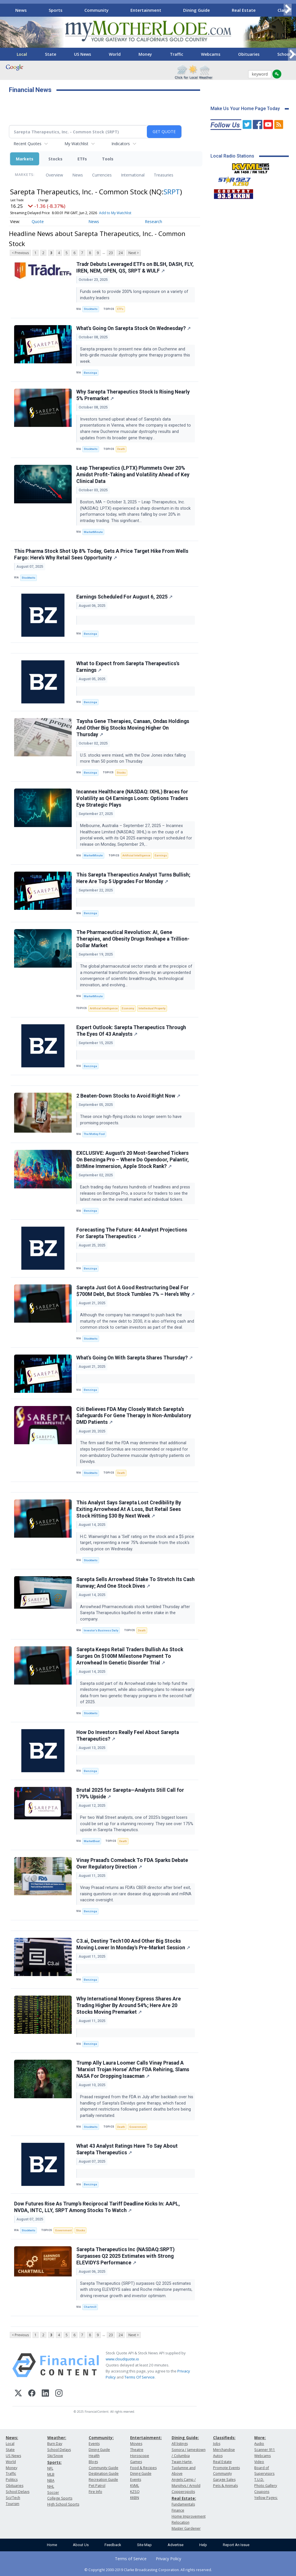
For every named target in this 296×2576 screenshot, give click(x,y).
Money (145, 54)
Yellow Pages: (266, 2497)
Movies (136, 2443)
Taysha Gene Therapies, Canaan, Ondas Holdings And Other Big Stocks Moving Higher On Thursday (132, 727)
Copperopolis (183, 2491)
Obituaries (248, 54)
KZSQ (135, 2491)
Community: (101, 2437)
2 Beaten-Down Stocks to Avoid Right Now (128, 1096)
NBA (50, 2480)
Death (121, 448)
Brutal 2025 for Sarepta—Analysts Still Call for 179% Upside (130, 1793)
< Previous (20, 252)
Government (137, 2126)
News (21, 10)
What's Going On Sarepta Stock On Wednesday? (133, 328)
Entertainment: (146, 2437)
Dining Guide (196, 10)
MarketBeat (92, 1841)
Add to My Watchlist (115, 212)
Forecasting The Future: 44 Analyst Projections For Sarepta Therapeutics (131, 1233)
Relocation (180, 2522)
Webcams (210, 54)
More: (260, 2437)
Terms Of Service (139, 2377)
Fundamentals (183, 2504)
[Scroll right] (288, 9)
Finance (178, 2510)
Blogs (93, 2461)
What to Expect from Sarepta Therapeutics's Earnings (127, 667)
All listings (180, 2443)
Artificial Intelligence (136, 855)
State (50, 54)
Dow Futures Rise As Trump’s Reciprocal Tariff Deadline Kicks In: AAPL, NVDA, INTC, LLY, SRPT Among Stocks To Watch (97, 2207)
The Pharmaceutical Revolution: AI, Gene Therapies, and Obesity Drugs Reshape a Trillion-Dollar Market (132, 938)
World (115, 54)
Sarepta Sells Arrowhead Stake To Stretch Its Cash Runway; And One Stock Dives (135, 1582)
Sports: (54, 2462)
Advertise (175, 2545)
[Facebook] (32, 2394)
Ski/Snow (55, 2455)
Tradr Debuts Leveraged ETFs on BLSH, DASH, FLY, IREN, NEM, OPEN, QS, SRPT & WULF (135, 267)
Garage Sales (224, 2479)
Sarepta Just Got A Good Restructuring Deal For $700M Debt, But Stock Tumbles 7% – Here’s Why (135, 1291)
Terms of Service (131, 2558)
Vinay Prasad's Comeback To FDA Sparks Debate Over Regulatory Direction (132, 1863)
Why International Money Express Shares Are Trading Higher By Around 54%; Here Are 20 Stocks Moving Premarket (128, 2005)
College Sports (59, 2498)
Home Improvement (189, 2516)
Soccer (53, 2492)
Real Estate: (184, 2498)
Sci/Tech (13, 2497)
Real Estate (244, 10)
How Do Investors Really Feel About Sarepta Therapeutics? (127, 1735)
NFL (50, 2468)
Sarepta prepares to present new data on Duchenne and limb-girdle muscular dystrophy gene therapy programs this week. (135, 355)
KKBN (134, 2497)
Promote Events (226, 2467)
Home (52, 2545)
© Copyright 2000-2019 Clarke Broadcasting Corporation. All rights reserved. (148, 2569)
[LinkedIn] (45, 2394)
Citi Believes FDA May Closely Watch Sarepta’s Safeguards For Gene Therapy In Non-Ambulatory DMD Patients (133, 1415)
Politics (12, 2479)
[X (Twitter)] (18, 2394)
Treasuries (163, 175)
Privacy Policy (168, 2558)
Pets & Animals (225, 2485)
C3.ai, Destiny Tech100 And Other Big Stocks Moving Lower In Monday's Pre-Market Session (133, 1944)
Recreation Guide (103, 2479)
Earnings (161, 855)
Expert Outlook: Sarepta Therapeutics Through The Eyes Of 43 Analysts (131, 1031)
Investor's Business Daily (101, 1630)
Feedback (113, 2545)
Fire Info (95, 2491)
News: (12, 2437)
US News (82, 54)
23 (111, 252)
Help (203, 2545)
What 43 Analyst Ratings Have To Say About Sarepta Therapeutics (127, 2149)
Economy (128, 1008)
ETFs (82, 159)
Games (136, 2461)
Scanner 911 (264, 2449)
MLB (50, 2474)
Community (96, 10)
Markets (24, 159)
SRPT (172, 191)
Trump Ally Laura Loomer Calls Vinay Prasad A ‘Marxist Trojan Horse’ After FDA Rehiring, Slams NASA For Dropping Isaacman (132, 2069)
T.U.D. (259, 2479)
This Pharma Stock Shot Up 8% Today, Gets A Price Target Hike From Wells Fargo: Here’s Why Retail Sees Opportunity (101, 554)
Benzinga (90, 372)
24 (121, 252)
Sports (55, 10)
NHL (50, 2486)
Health (94, 2455)
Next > (133, 252)
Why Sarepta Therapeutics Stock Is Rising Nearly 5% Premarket (133, 395)
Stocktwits (91, 308)
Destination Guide (104, 2473)
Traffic (176, 54)
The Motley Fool (94, 1133)
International (133, 175)
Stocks (55, 159)
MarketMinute (93, 532)
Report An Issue (236, 2545)
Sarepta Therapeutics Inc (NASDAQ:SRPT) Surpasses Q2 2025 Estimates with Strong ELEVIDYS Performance (125, 2256)
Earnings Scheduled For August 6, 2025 (124, 597)
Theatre (136, 2449)
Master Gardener (186, 2528)
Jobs (216, 2443)
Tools (107, 159)
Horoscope (139, 2455)
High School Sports (63, 2504)
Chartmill (90, 2306)
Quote (38, 221)
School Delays (17, 2491)
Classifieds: (224, 2437)
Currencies (102, 175)
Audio (259, 2443)
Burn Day (54, 2443)
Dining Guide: (185, 2437)
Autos (218, 2455)
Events (94, 2443)
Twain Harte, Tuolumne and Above (184, 2467)
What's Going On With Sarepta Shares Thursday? (134, 1358)
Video (259, 2461)
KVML (134, 2485)
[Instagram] (59, 2394)
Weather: (56, 2437)
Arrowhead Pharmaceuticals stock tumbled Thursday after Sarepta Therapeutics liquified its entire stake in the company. (135, 1613)
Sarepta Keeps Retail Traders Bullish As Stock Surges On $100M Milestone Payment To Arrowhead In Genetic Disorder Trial (129, 1656)
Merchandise (224, 2449)
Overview (54, 175)
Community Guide (103, 2467)
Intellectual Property (152, 1008)
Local (22, 54)
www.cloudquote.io (122, 2359)
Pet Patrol (97, 2485)
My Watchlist (76, 143)
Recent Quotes (27, 143)
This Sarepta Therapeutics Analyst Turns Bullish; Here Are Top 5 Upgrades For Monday (133, 878)
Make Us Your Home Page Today (245, 108)
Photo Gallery (265, 2485)
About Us (81, 2545)
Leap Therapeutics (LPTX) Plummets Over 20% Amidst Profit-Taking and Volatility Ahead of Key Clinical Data (132, 474)
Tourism (12, 2503)
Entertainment (145, 10)
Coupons (261, 2491)
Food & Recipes (143, 2467)
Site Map (144, 2545)
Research (153, 221)
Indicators (120, 143)
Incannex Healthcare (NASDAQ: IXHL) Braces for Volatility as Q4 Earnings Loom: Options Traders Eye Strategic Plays (132, 798)
